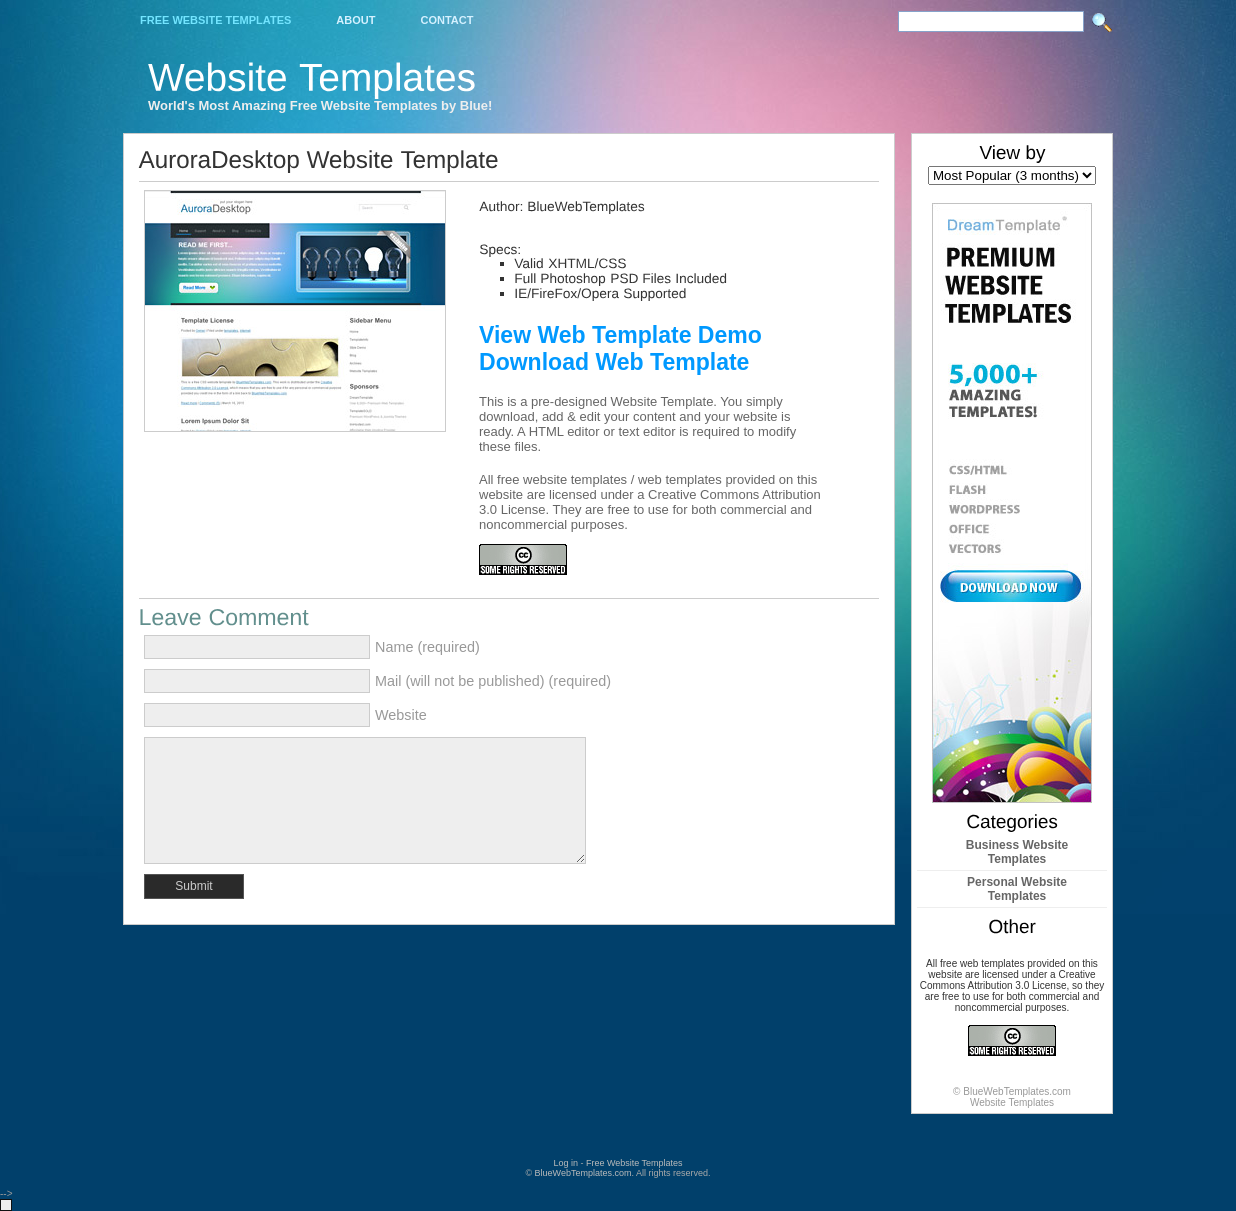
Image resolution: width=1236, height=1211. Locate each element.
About (355, 20)
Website (401, 715)
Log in (565, 1163)
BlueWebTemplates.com (583, 1173)
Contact (446, 20)
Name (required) (427, 647)
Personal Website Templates (1017, 889)
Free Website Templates (215, 20)
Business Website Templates (1017, 852)
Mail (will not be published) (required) (493, 681)
